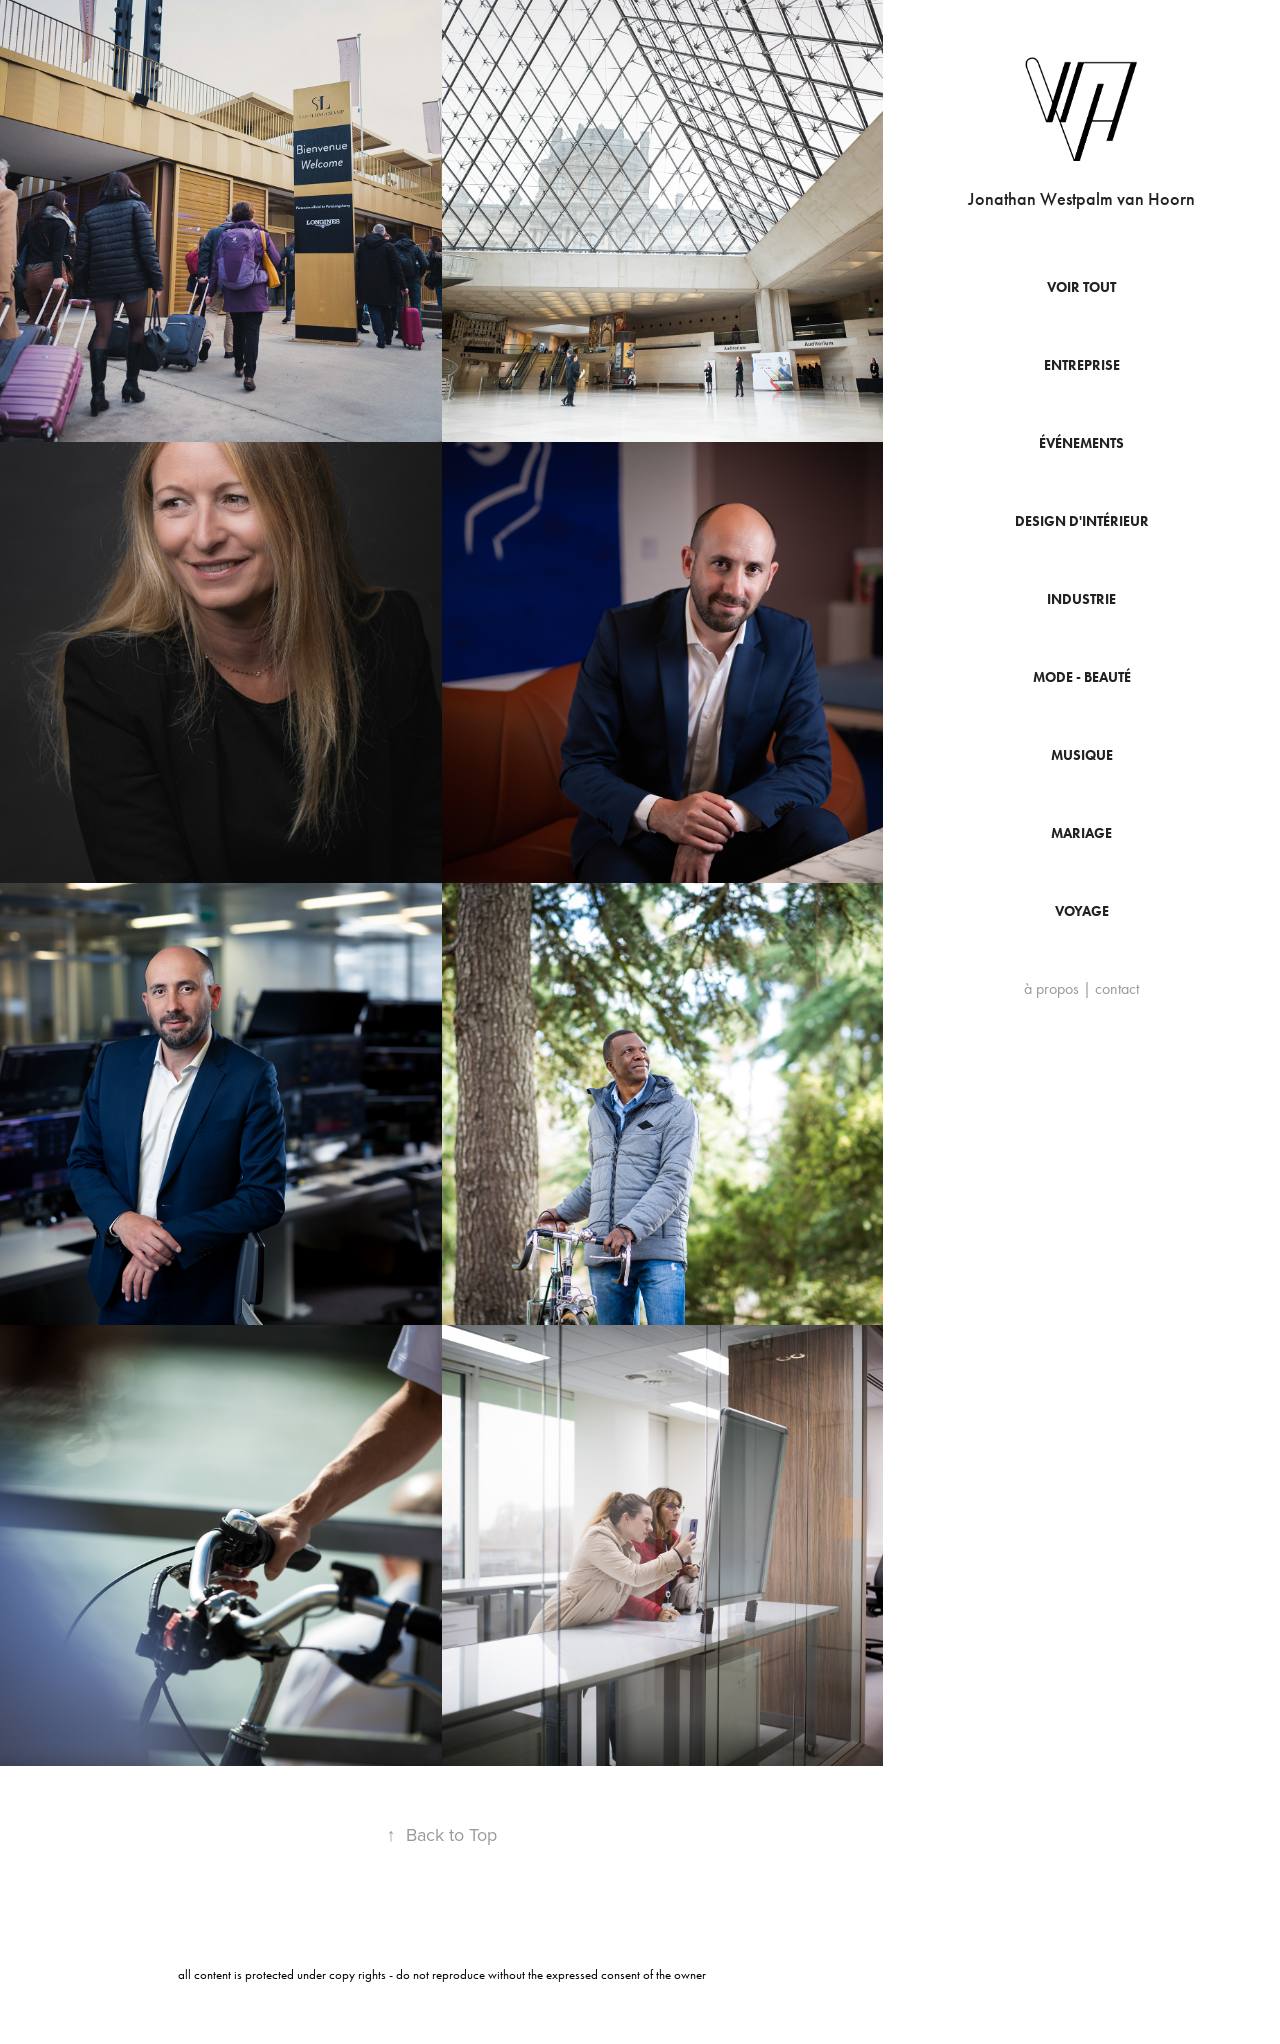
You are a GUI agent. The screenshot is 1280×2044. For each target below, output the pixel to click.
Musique (1082, 755)
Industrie (1081, 599)
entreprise (1082, 365)
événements (1081, 443)
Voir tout (1081, 287)
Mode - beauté (1082, 677)
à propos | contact (1081, 988)
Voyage (1082, 911)
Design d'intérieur (1082, 521)
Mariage (1081, 833)
